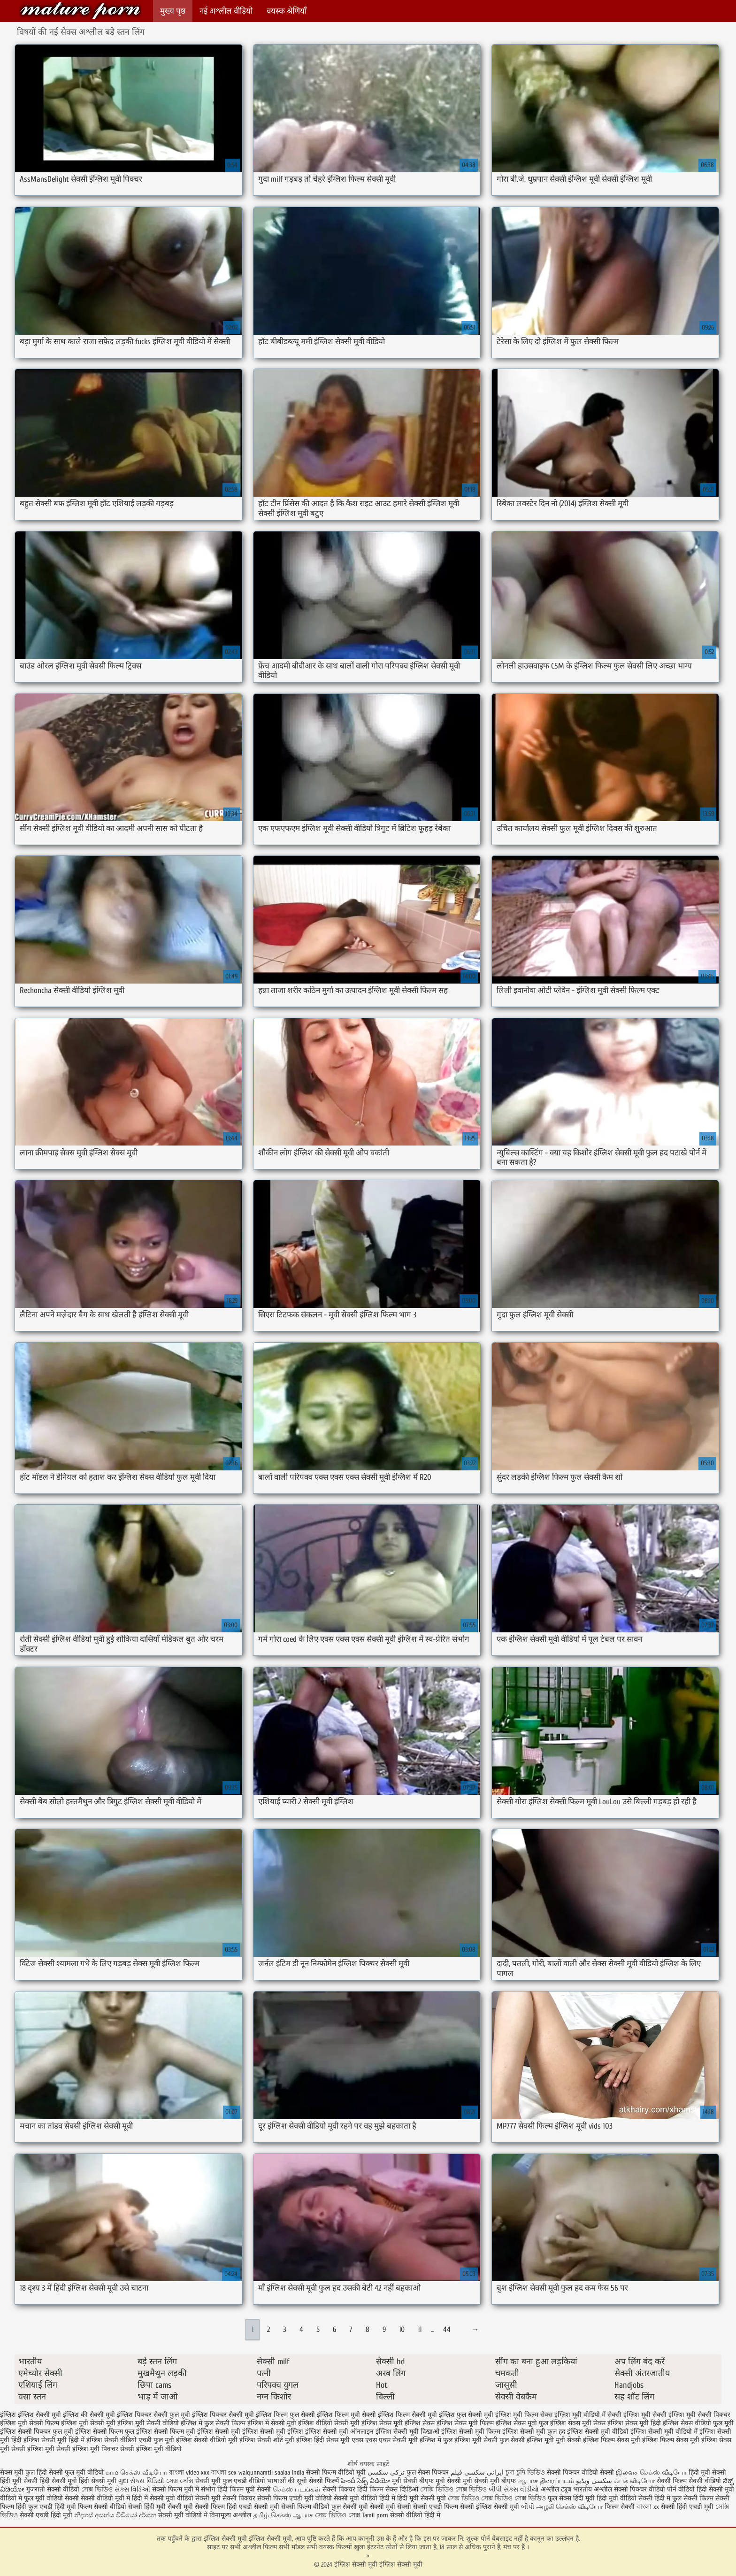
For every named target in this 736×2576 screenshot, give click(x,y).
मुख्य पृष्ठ (172, 11)
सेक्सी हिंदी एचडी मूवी (687, 2507)
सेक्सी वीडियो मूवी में (106, 2498)
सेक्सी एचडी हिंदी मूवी (47, 2515)
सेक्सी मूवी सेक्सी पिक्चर (225, 2498)
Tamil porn (375, 2515)
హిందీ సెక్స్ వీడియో (365, 2481)
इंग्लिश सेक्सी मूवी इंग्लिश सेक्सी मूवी (80, 10)
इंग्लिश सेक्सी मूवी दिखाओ (407, 2432)
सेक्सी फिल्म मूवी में (175, 2489)
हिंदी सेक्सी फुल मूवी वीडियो (70, 2472)
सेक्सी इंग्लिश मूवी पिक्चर (87, 2449)
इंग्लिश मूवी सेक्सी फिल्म (29, 2423)
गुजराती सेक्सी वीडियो (52, 2489)
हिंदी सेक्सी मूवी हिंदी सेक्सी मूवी (77, 2481)
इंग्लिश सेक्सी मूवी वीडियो (598, 2432)
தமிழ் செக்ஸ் (272, 2515)
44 (447, 2329)
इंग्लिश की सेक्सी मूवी (89, 2415)
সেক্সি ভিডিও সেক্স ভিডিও (453, 2489)
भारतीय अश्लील (592, 2489)
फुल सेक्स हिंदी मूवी (571, 2498)
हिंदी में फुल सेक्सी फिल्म (683, 2498)
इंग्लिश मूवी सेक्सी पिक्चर (699, 2415)
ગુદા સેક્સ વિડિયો (141, 2481)
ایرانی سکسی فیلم (477, 2472)
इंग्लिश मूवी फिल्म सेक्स (523, 2415)
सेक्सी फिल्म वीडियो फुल (311, 2507)
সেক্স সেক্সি (179, 2481)
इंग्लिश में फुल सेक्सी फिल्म (213, 2423)
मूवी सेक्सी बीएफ (413, 2481)
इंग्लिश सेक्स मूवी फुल (522, 2423)
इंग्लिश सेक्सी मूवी (218, 2432)
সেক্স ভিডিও (97, 2489)
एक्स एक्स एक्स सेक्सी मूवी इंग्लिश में (396, 2440)
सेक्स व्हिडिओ (401, 2489)
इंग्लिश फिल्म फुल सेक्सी (285, 2415)
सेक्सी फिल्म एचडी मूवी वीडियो (295, 2498)
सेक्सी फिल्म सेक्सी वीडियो (690, 2481)
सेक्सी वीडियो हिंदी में (415, 2515)
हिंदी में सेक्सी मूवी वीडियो (162, 2498)
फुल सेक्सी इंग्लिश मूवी (526, 2440)
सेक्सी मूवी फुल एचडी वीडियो (230, 2481)
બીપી (527, 2507)
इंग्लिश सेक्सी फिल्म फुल (104, 2432)
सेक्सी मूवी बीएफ (495, 2481)
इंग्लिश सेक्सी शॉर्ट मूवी (266, 2440)
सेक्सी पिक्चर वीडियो (639, 2489)
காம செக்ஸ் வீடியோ (137, 2472)
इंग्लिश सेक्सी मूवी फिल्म (470, 2432)
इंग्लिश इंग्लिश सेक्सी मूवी (30, 2415)
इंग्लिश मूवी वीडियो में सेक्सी (587, 2415)
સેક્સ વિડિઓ (132, 2489)
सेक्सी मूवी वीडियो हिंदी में (364, 2498)
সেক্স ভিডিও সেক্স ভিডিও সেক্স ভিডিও (497, 2498)
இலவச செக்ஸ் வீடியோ (651, 2472)
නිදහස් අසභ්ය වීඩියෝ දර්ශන (116, 2515)
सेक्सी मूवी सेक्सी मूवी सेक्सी (377, 2507)
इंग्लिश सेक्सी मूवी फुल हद (533, 2432)
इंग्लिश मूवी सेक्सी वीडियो (148, 2423)
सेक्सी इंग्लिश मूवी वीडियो (151, 2449)
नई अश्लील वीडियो (226, 11)
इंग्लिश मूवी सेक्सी (645, 2415)
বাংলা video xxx (190, 2472)
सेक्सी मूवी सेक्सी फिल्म (196, 2507)
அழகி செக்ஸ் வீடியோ (569, 2507)
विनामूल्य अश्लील (230, 2515)
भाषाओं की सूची (287, 2481)
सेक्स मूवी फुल (17, 2472)
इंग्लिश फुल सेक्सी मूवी (466, 2415)
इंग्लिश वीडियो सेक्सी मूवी (329, 2423)
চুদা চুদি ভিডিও (526, 2472)
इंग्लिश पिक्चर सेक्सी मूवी (223, 2415)
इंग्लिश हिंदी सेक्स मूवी (323, 2440)
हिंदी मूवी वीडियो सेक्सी (624, 2498)
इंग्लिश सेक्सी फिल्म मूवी (165, 2432)
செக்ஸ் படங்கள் (297, 2489)
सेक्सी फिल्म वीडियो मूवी (337, 2472)
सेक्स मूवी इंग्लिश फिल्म (645, 2440)
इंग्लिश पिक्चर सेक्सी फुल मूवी (153, 2415)
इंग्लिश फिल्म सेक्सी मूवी (407, 2415)
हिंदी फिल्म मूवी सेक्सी (244, 2489)
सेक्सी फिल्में (324, 2481)
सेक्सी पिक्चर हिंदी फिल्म (353, 2489)
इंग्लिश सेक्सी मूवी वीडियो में (664, 2432)
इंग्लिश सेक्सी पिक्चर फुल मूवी (36, 2432)
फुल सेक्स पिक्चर (427, 2472)
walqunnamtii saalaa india (271, 2472)
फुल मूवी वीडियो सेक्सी (51, 2498)
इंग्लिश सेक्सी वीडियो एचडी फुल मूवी (130, 2440)
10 (402, 2329)
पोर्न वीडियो (681, 2489)
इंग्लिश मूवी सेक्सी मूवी (88, 2423)
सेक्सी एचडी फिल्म (436, 2507)
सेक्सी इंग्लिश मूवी (32, 2449)
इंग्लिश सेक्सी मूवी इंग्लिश (272, 2432)
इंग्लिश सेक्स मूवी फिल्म (465, 2423)
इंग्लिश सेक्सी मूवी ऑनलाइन (339, 2432)
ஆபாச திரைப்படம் (546, 2481)
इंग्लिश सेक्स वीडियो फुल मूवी (698, 2423)
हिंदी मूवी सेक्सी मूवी (422, 2498)
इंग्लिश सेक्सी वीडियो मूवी (207, 2440)
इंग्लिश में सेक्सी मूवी (271, 2423)
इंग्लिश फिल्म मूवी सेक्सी (346, 2415)
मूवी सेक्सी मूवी (454, 2481)
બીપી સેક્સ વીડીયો (514, 2489)
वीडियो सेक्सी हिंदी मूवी (138, 2507)
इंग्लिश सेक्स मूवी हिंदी (634, 2423)
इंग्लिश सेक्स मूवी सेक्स (578, 2423)
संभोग (208, 2489)
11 (420, 2329)
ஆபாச (304, 2515)
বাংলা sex (224, 2472)
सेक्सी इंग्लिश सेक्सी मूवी (490, 2507)
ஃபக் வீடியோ (634, 2481)
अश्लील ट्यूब (556, 2489)
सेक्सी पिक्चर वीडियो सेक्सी (581, 2472)
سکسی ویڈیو (594, 2481)
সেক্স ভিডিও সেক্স (338, 2515)
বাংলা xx (647, 2507)
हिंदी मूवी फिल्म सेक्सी (81, 2507)
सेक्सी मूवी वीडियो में (182, 2515)
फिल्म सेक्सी (620, 2507)
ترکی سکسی (386, 2472)
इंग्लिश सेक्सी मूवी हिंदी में (53, 2440)
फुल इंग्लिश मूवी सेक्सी (470, 2440)
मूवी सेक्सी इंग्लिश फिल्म (585, 2440)
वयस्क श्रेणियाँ (287, 11)
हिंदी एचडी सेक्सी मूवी (253, 2507)
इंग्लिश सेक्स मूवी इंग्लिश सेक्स (398, 2423)
